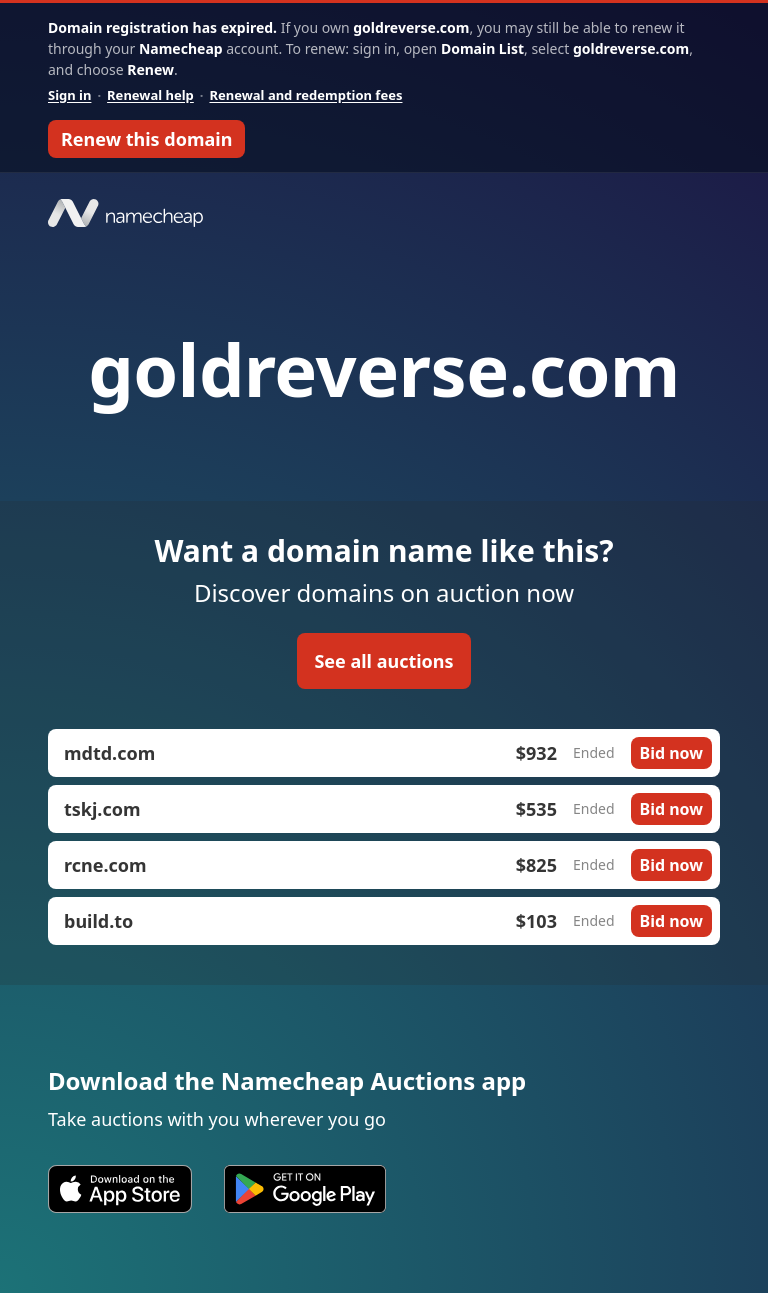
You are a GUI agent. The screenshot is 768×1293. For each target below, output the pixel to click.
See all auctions (383, 661)
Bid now (671, 753)
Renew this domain (146, 139)
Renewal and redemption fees (305, 95)
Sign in (69, 95)
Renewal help (150, 95)
